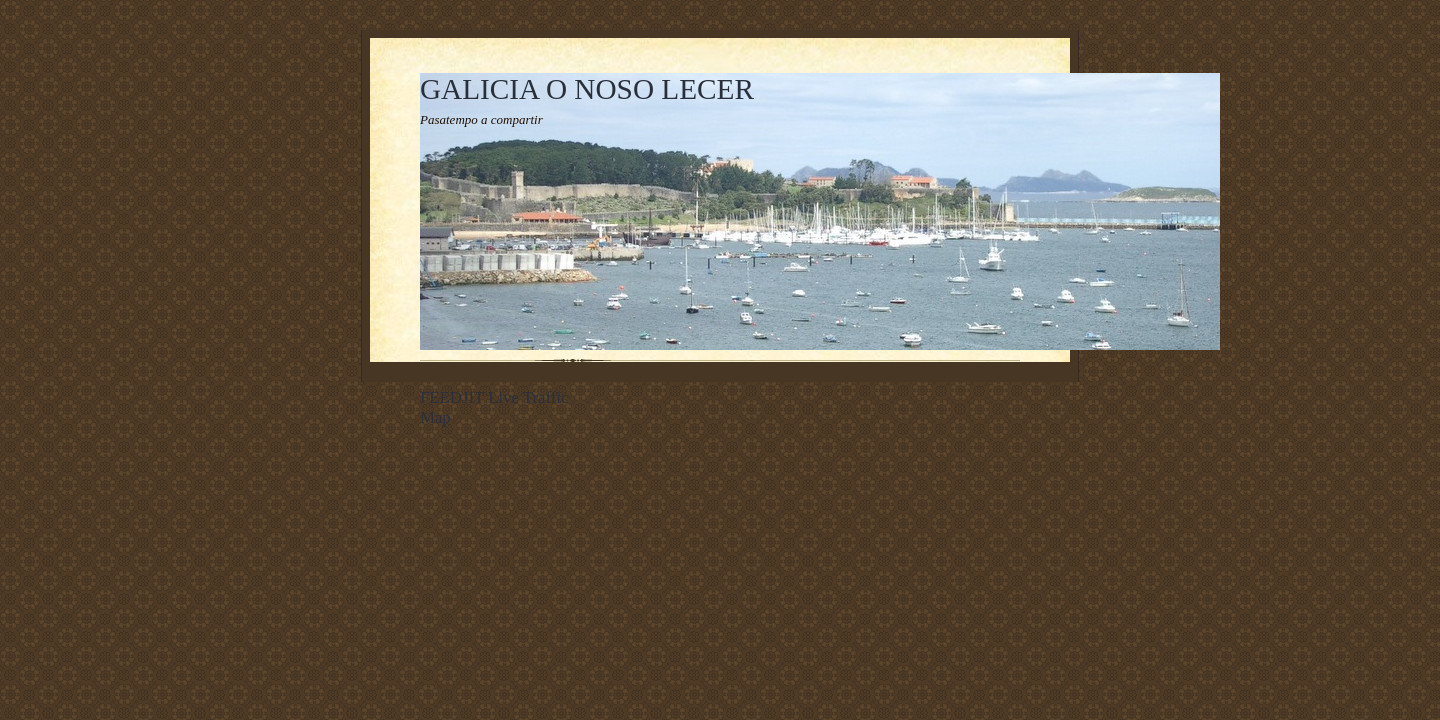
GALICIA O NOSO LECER (587, 89)
